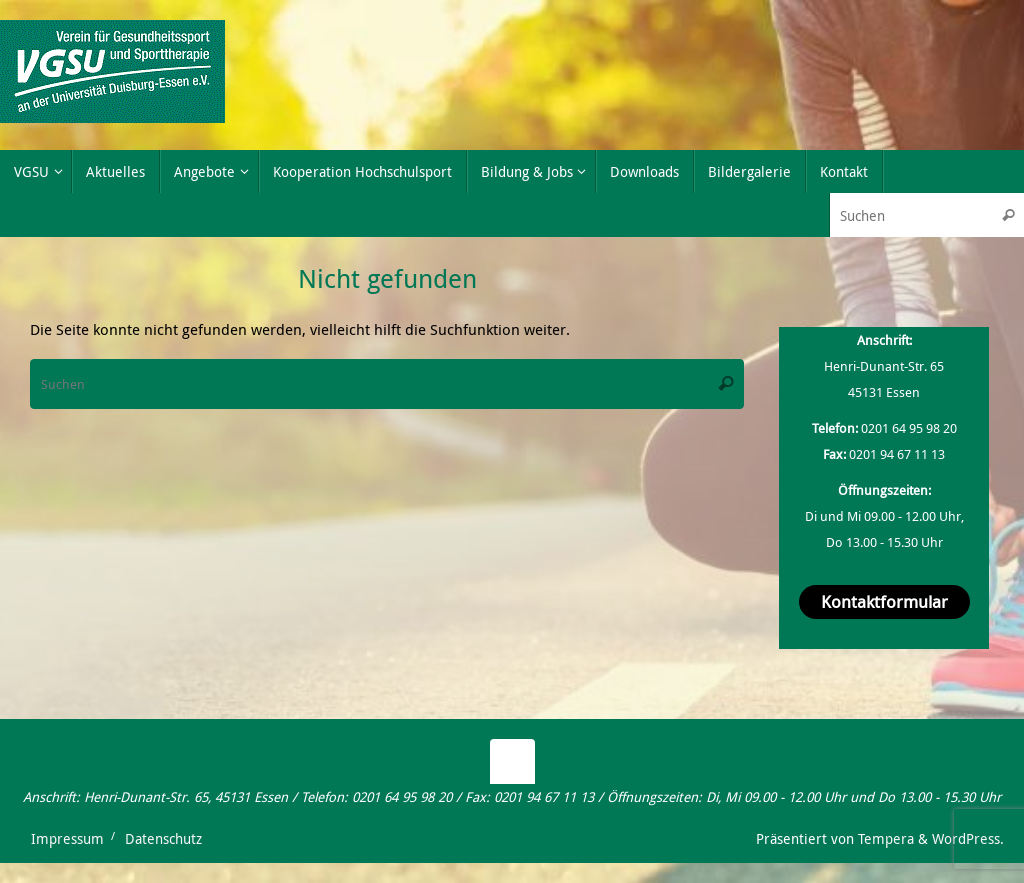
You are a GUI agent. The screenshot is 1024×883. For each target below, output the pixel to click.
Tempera (886, 839)
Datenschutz (163, 839)
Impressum (67, 839)
